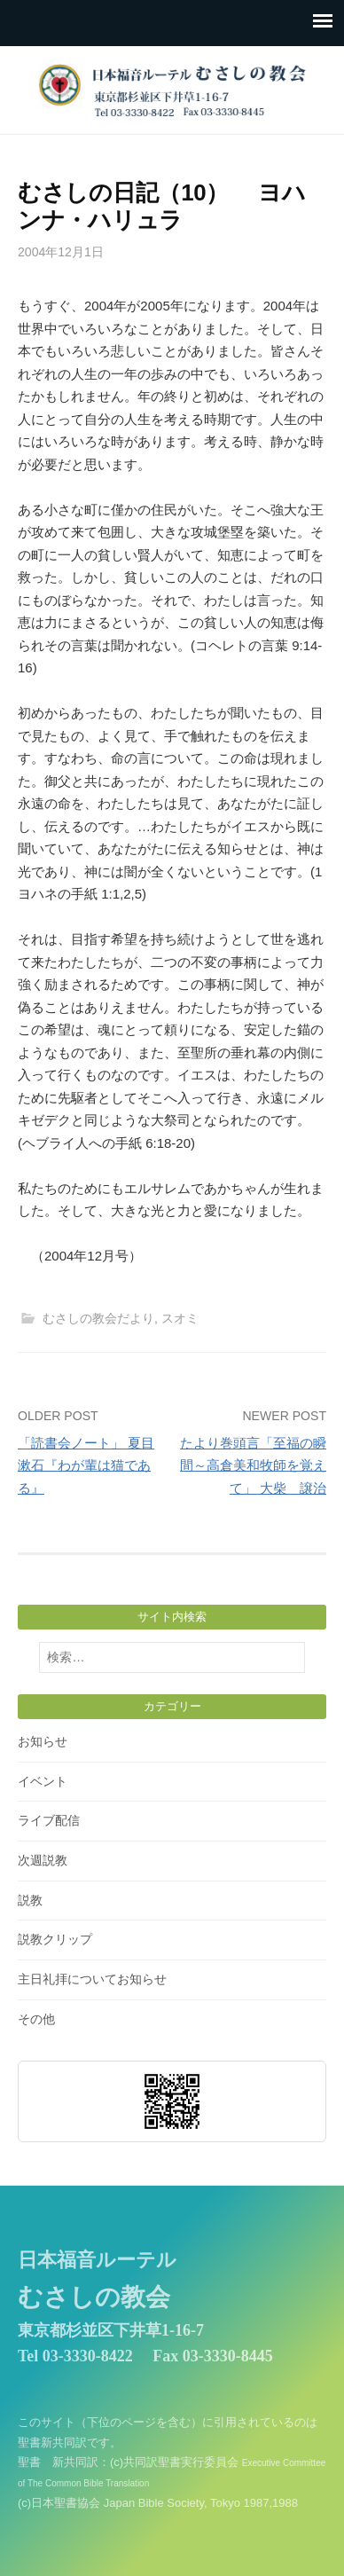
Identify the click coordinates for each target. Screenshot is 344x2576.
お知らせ (42, 1741)
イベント (42, 1781)
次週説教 (42, 1860)
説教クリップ (55, 1939)
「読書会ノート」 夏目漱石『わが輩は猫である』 (86, 1465)
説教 (30, 1900)
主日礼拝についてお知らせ (92, 1979)
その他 (36, 2019)
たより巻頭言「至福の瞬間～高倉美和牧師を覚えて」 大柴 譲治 (253, 1465)
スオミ (180, 1318)
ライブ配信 (49, 1820)
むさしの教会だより (98, 1318)
